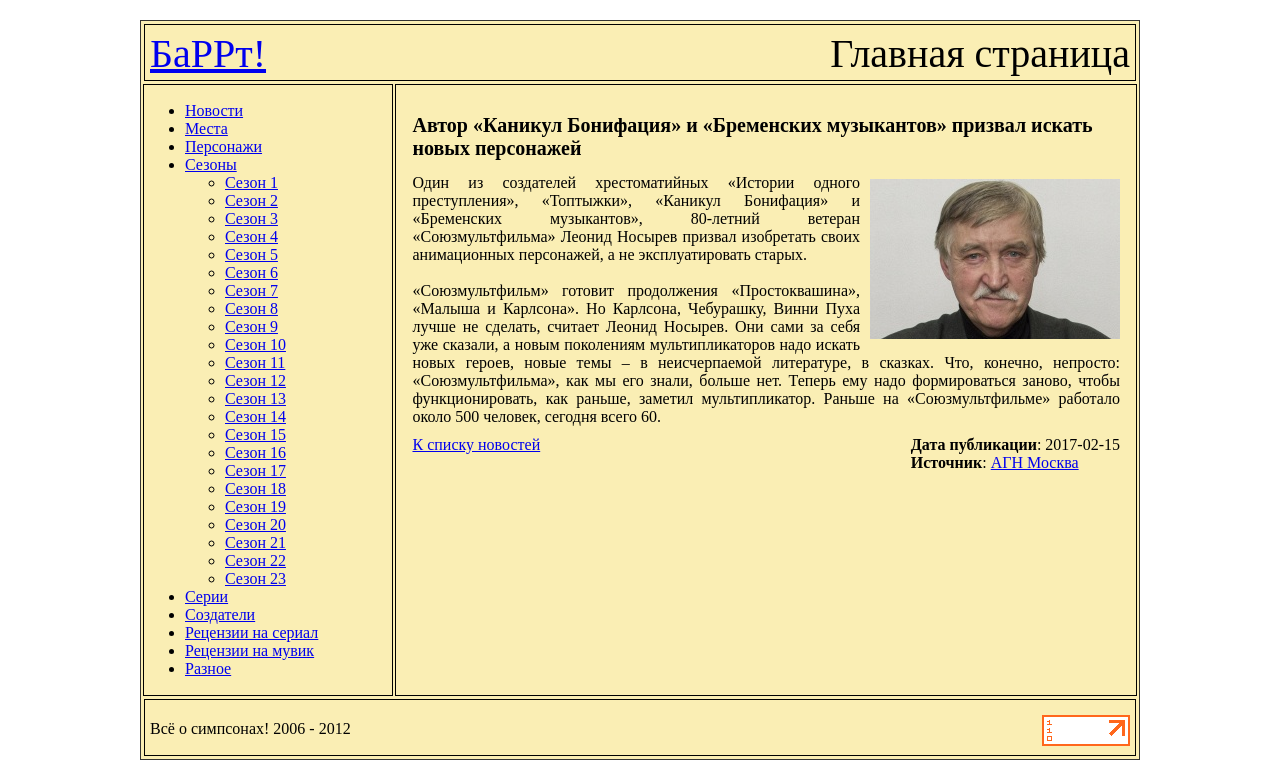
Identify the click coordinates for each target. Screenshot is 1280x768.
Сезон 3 (251, 218)
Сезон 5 (251, 254)
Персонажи (223, 146)
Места (206, 128)
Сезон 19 (255, 506)
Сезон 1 (251, 182)
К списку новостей (476, 444)
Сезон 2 (251, 200)
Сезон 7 (251, 290)
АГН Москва (1035, 462)
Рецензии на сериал (251, 632)
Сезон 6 (251, 272)
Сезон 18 (255, 488)
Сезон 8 (251, 308)
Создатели (220, 614)
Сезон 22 (255, 560)
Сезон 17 (255, 470)
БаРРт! (208, 53)
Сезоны (211, 164)
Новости (214, 110)
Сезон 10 (255, 344)
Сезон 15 (255, 434)
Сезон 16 (255, 452)
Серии (206, 596)
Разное (208, 668)
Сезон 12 (255, 380)
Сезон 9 (251, 326)
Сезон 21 (255, 542)
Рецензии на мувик (249, 650)
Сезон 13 (255, 398)
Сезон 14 (255, 416)
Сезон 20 (255, 524)
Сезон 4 (251, 236)
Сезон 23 (255, 578)
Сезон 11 (255, 362)
